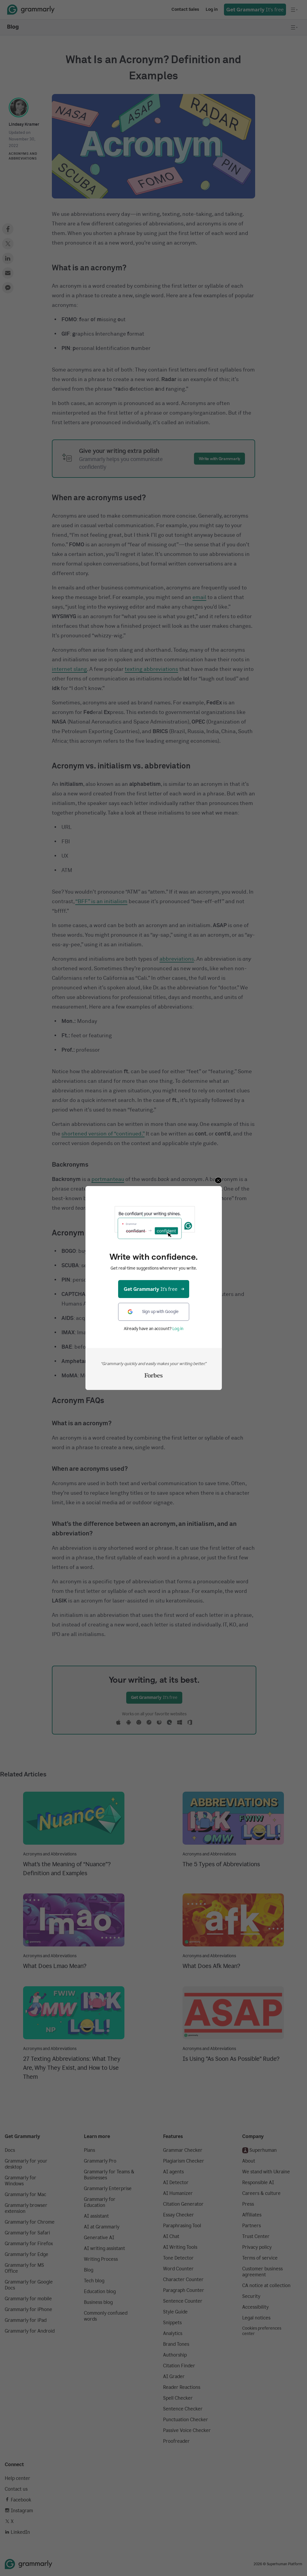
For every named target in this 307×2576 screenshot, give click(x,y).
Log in (177, 1328)
